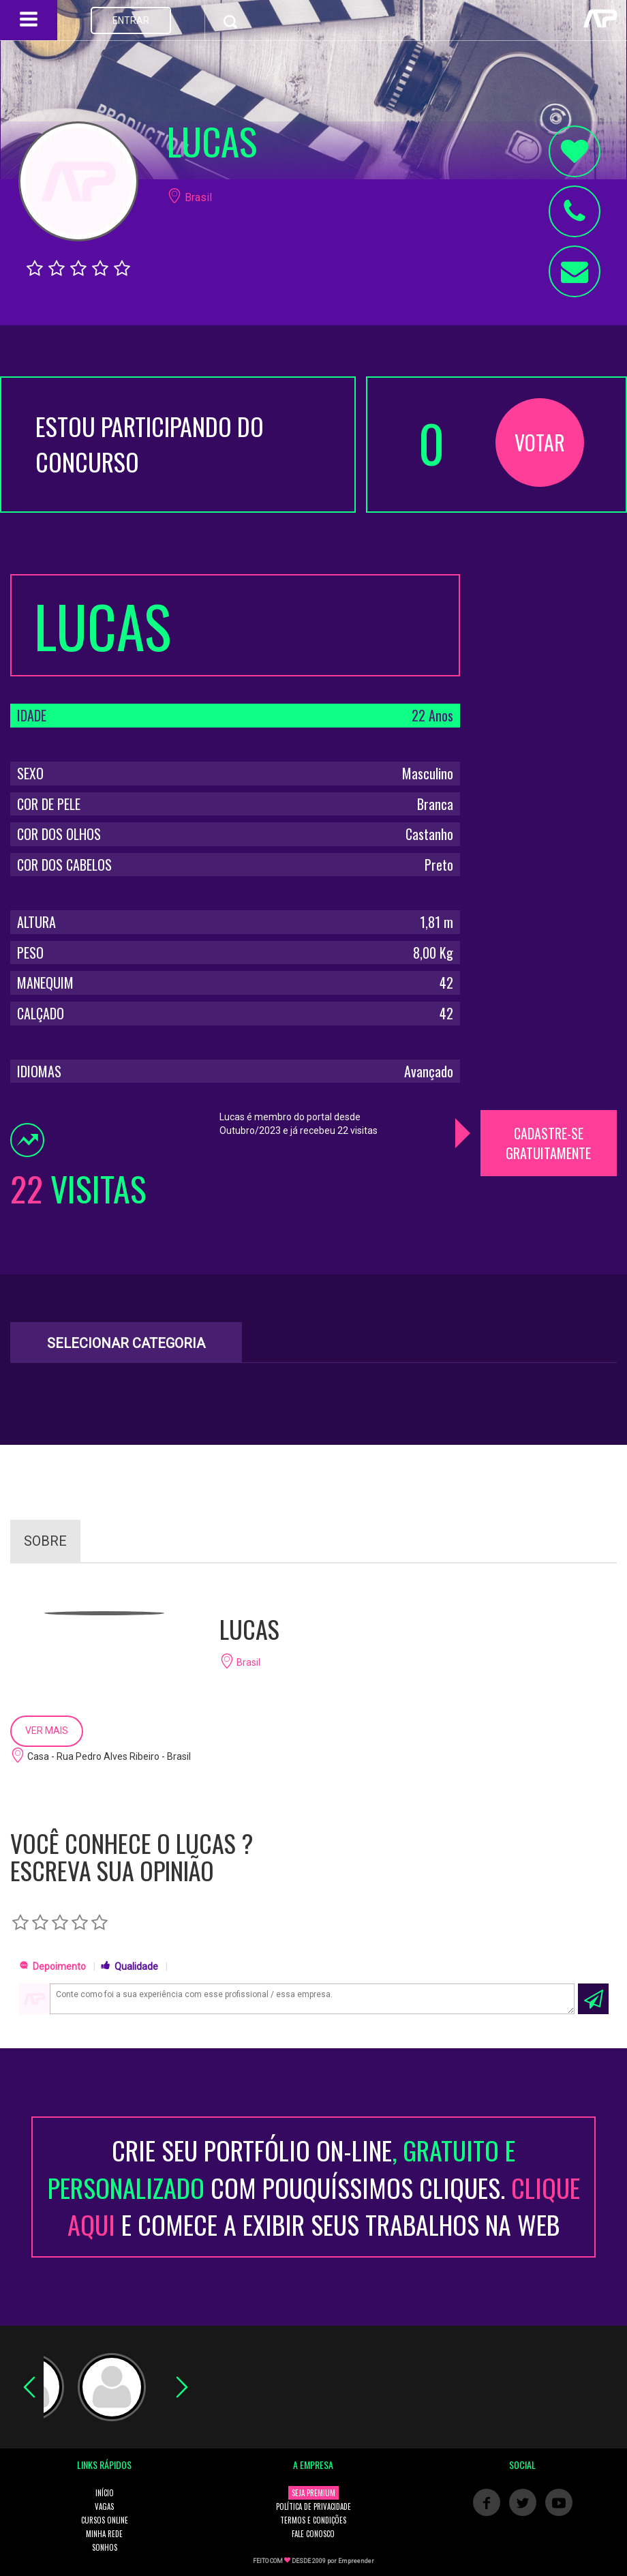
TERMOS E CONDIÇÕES (313, 2520)
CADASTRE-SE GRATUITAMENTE (548, 1143)
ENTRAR (130, 20)
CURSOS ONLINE (104, 2520)
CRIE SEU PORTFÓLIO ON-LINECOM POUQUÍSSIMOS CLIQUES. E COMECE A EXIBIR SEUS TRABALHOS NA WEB (314, 2187)
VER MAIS (46, 1730)
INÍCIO (104, 2492)
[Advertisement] (548, 778)
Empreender (356, 2561)
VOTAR (540, 442)
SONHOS (104, 2547)
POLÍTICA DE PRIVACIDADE (313, 2506)
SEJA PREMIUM (313, 2492)
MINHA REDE (104, 2533)
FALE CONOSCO (313, 2533)
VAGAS (104, 2506)
